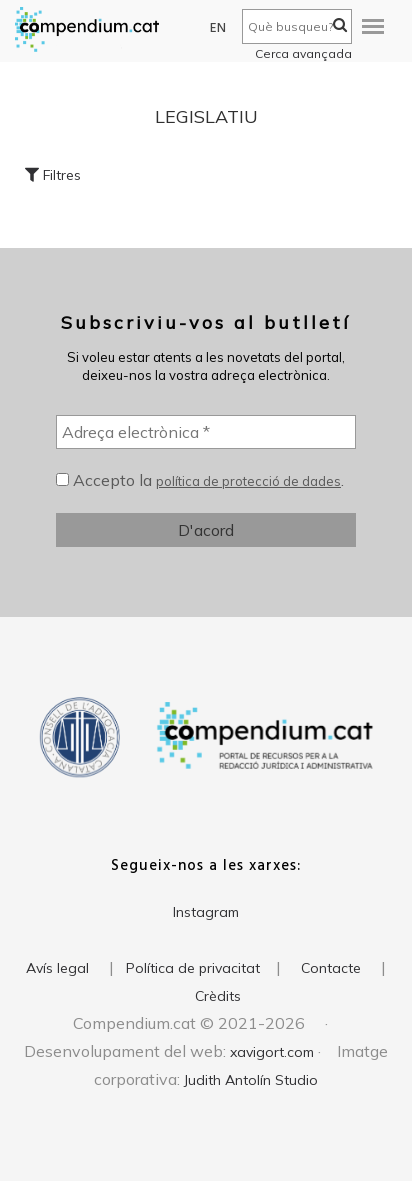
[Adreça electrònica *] (206, 432)
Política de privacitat (193, 968)
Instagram (206, 912)
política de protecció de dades (248, 481)
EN (218, 28)
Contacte (331, 968)
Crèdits (218, 996)
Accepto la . (200, 480)
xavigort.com (272, 1052)
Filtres (53, 175)
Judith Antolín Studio (251, 1080)
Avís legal (57, 968)
